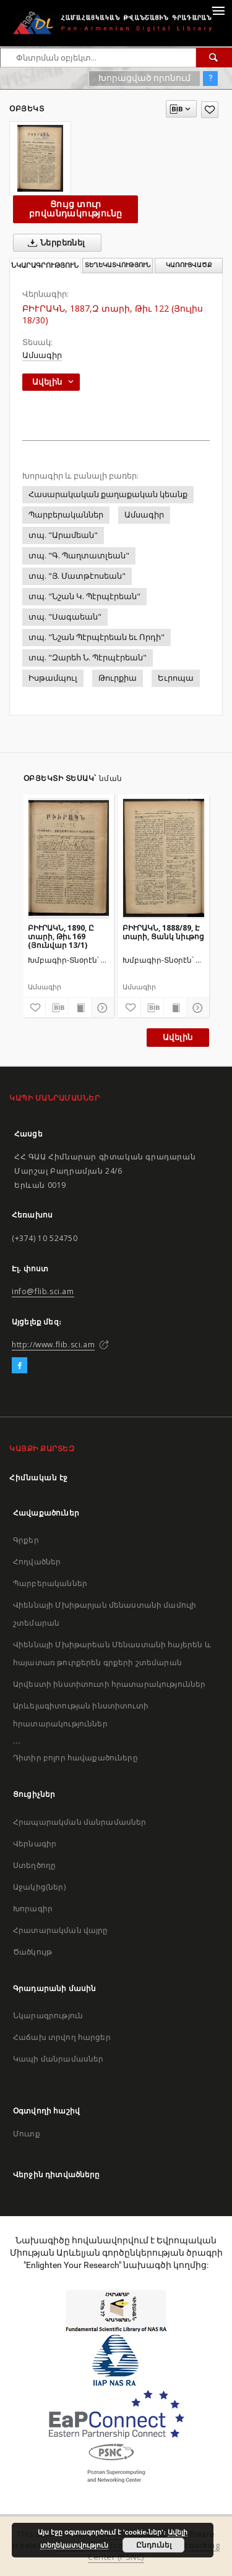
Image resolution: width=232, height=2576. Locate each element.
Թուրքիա (117, 678)
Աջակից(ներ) (39, 1887)
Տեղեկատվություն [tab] (117, 265)
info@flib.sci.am (43, 1291)
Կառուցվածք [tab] (189, 265)
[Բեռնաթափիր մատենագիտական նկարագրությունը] (57, 1008)
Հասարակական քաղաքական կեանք (107, 494)
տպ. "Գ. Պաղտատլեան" (78, 555)
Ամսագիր (42, 355)
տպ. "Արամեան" (63, 535)
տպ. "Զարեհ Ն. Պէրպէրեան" (87, 657)
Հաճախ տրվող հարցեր (62, 2037)
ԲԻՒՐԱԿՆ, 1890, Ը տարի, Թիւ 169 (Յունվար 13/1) (61, 936)
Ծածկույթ (32, 1952)
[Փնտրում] (214, 57)
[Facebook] (19, 1365)
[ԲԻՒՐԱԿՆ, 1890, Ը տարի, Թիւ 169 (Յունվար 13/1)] (69, 858)
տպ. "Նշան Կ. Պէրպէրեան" (84, 596)
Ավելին (177, 1037)
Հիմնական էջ (38, 1477)
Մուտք (26, 2133)
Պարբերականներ (65, 515)
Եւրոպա (176, 678)
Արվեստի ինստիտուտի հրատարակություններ (109, 1684)
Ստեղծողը (34, 1865)
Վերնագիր (34, 1843)
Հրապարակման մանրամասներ (79, 1822)
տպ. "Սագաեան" (64, 617)
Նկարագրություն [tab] (45, 266)
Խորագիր (33, 1908)
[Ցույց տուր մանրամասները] (101, 1008)
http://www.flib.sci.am (53, 1344)
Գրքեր (26, 1540)
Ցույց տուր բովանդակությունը (75, 208)
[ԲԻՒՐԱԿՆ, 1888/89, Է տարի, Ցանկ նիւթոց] (163, 858)
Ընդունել (153, 2545)
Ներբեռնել (54, 243)
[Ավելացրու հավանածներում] (209, 109)
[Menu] (218, 10)
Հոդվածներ (37, 1561)
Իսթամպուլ (52, 678)
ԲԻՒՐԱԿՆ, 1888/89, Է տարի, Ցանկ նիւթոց (163, 932)
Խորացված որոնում (144, 78)
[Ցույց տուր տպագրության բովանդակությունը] (80, 1008)
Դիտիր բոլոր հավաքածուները (75, 1757)
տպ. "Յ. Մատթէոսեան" (77, 576)
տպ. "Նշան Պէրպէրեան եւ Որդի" (96, 637)
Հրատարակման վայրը (60, 1930)
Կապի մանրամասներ (58, 2059)
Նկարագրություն (48, 2015)
